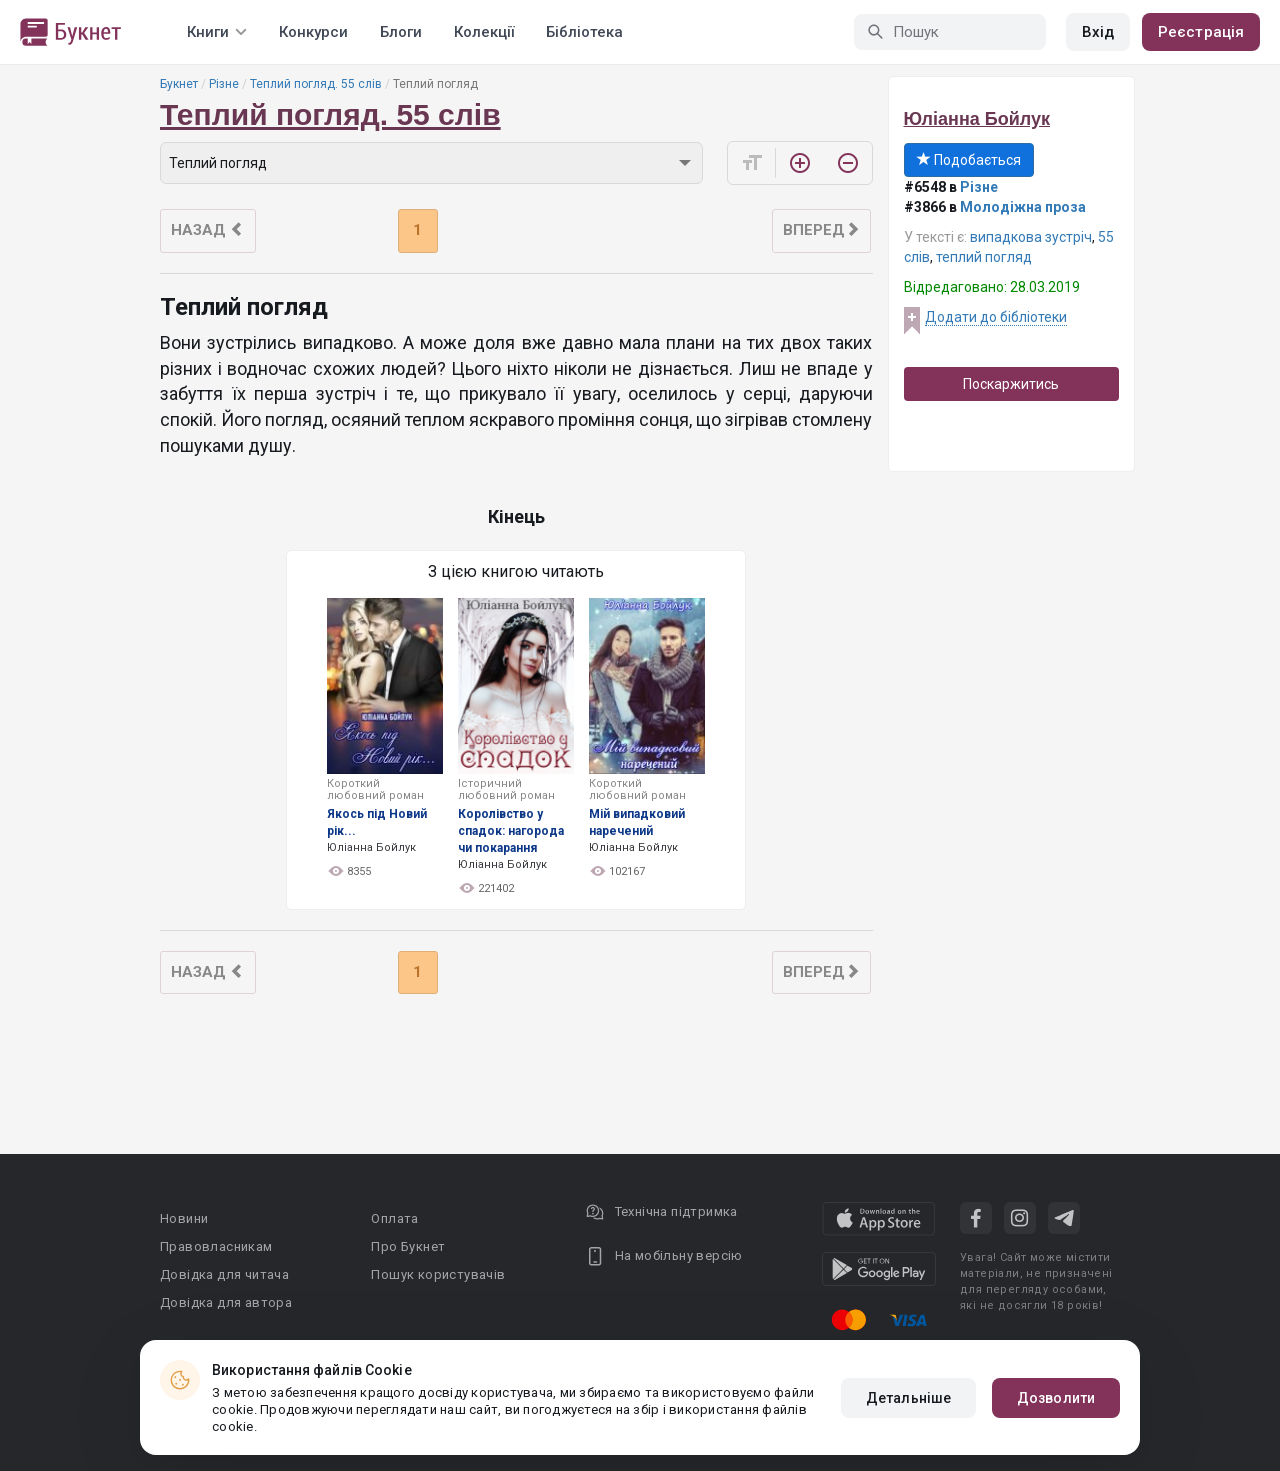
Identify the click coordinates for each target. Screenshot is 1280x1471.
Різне (224, 84)
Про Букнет (408, 1246)
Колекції (484, 32)
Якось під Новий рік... (377, 822)
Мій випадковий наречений (637, 822)
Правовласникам (216, 1246)
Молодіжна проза (1023, 207)
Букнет (179, 84)
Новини (184, 1218)
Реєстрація (1201, 32)
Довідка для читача (224, 1274)
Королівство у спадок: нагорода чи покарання (511, 831)
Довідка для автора (226, 1302)
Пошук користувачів (438, 1274)
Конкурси (313, 32)
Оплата (394, 1218)
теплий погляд (984, 257)
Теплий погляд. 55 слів (316, 84)
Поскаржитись (1011, 384)
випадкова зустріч (1031, 237)
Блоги (401, 32)
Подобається (969, 160)
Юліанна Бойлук (977, 119)
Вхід (1098, 32)
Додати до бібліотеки (996, 317)
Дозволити (1056, 1398)
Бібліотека (584, 32)
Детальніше (908, 1398)
